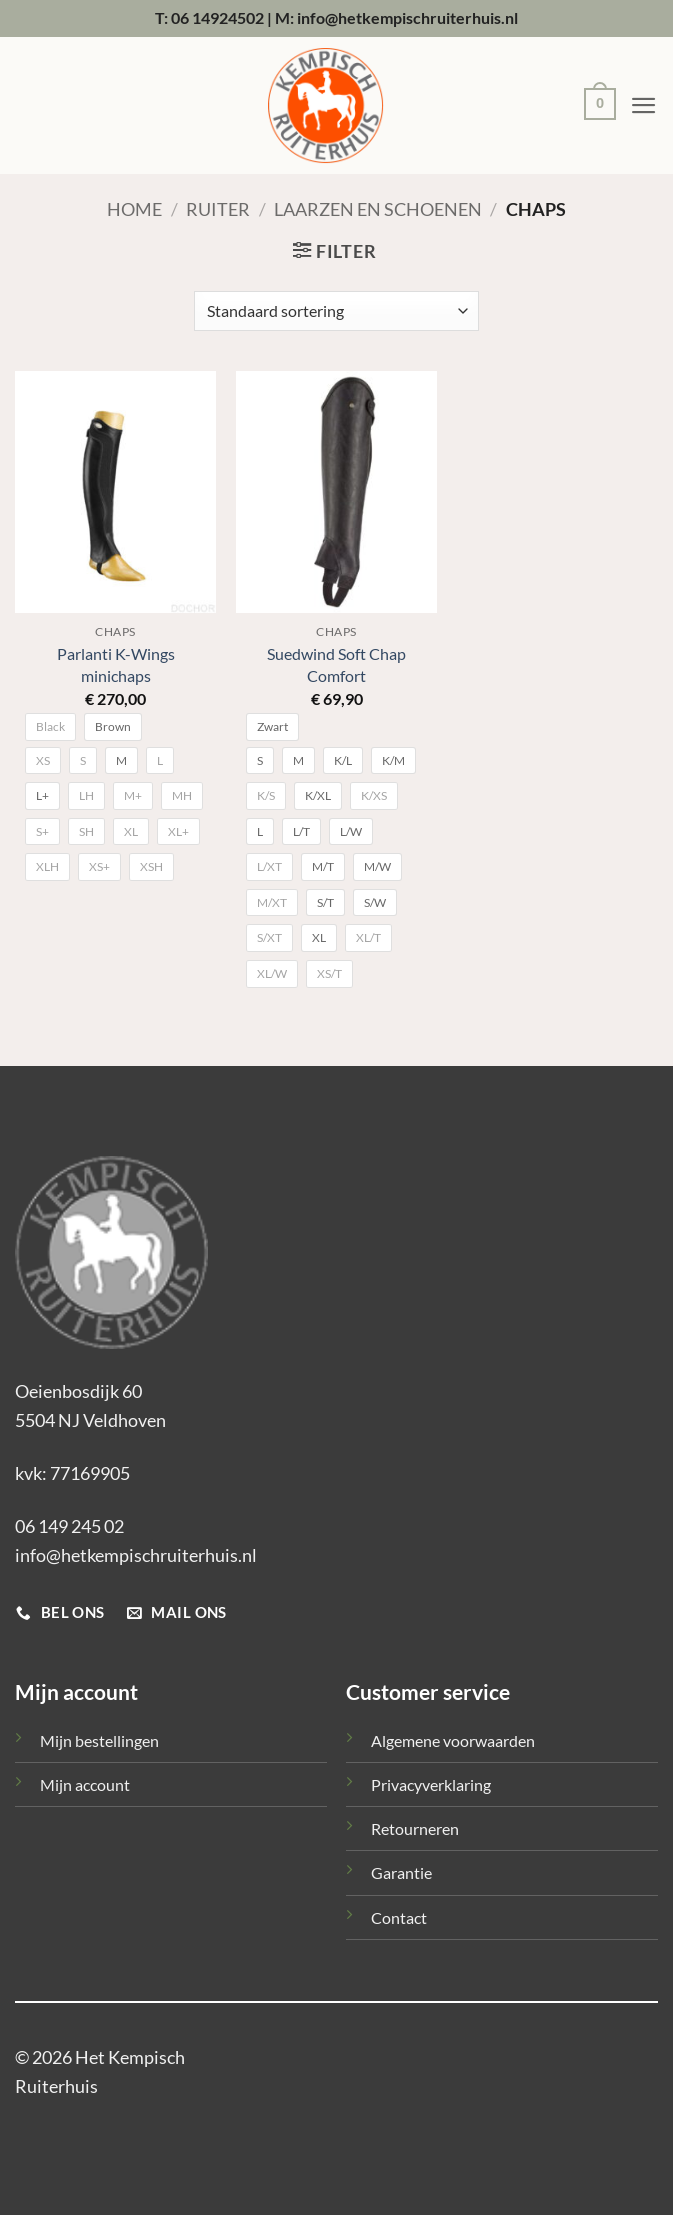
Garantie (401, 1872)
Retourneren (415, 1828)
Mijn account (85, 1784)
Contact (399, 1917)
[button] (595, 106)
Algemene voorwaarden (453, 1740)
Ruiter (218, 209)
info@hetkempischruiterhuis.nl (136, 1555)
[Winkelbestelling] (336, 311)
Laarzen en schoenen (378, 209)
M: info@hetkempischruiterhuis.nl (396, 17)
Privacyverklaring (431, 1784)
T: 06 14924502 (209, 17)
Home (134, 209)
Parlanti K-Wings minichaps (116, 664)
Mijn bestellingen (99, 1740)
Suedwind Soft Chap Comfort (336, 664)
